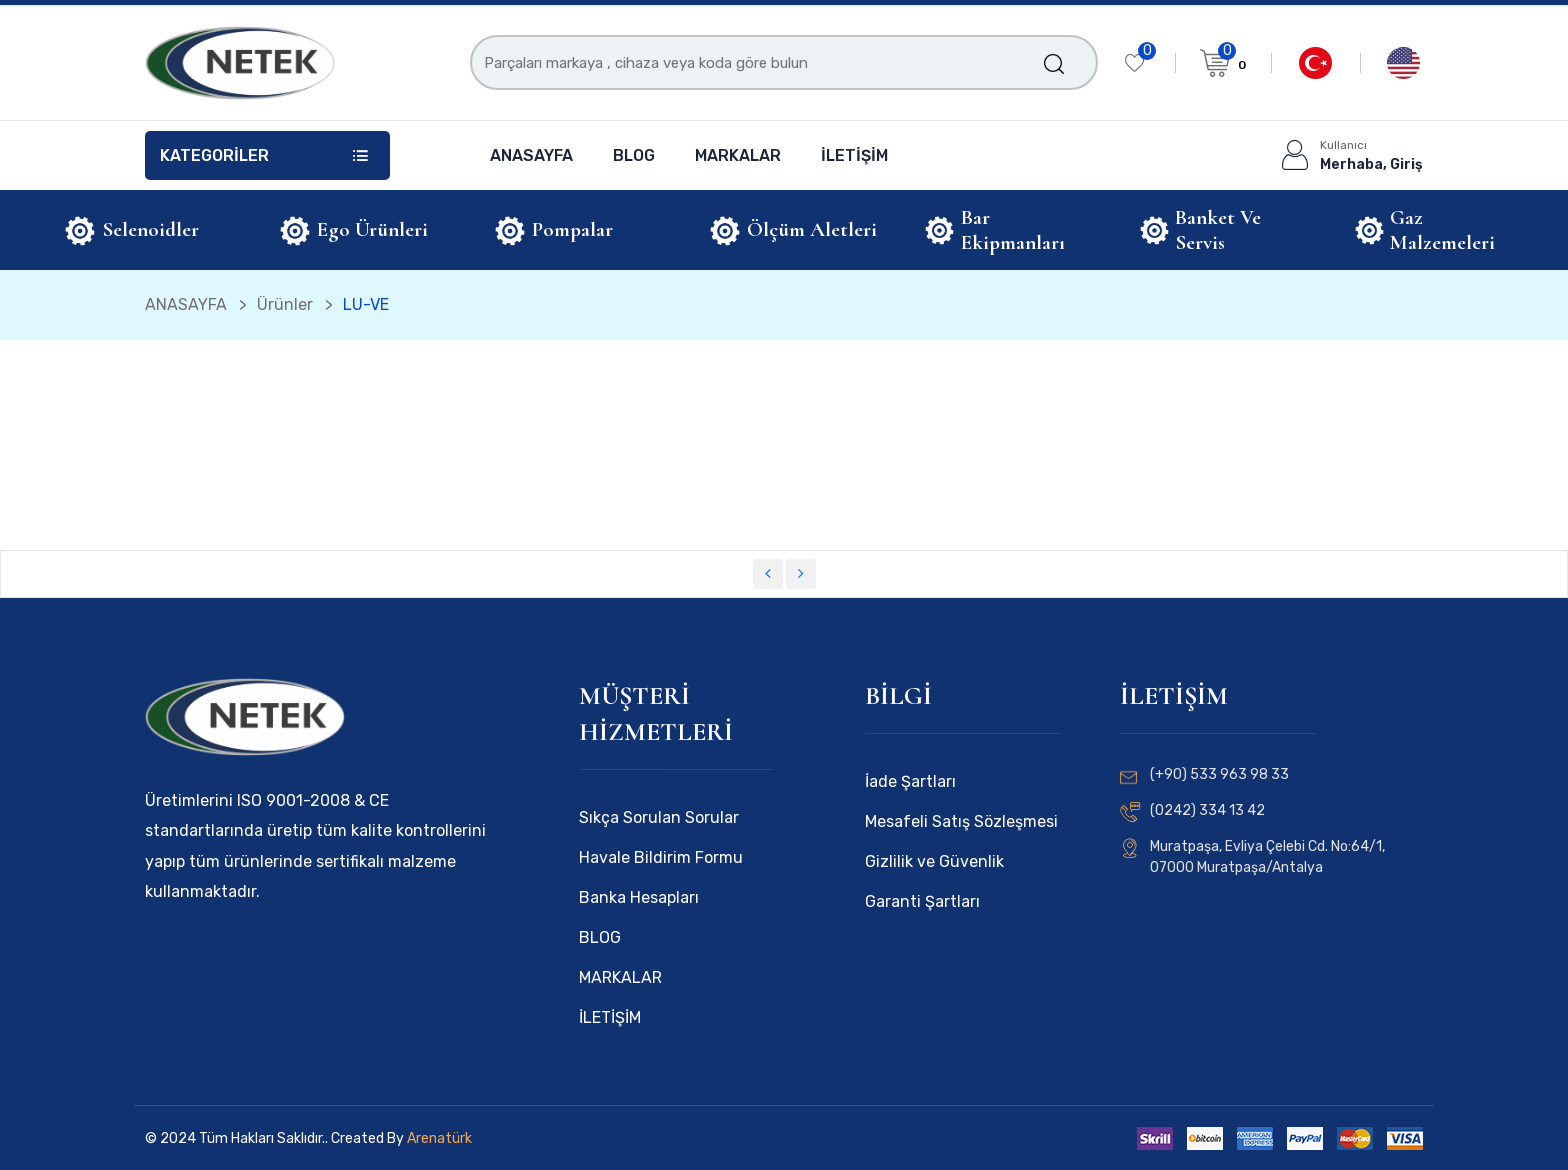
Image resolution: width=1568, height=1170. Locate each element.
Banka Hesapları (639, 897)
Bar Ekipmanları (1013, 230)
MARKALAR (738, 155)
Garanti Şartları (922, 901)
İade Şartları (910, 781)
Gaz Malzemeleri (1442, 230)
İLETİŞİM (854, 155)
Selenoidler (150, 229)
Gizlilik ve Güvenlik (934, 861)
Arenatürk (438, 1138)
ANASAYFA (531, 155)
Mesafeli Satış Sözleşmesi (961, 821)
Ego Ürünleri (372, 229)
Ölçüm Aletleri (812, 229)
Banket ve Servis (1218, 230)
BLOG (634, 155)
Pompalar (572, 229)
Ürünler (285, 304)
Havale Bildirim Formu (661, 857)
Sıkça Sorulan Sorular (659, 817)
